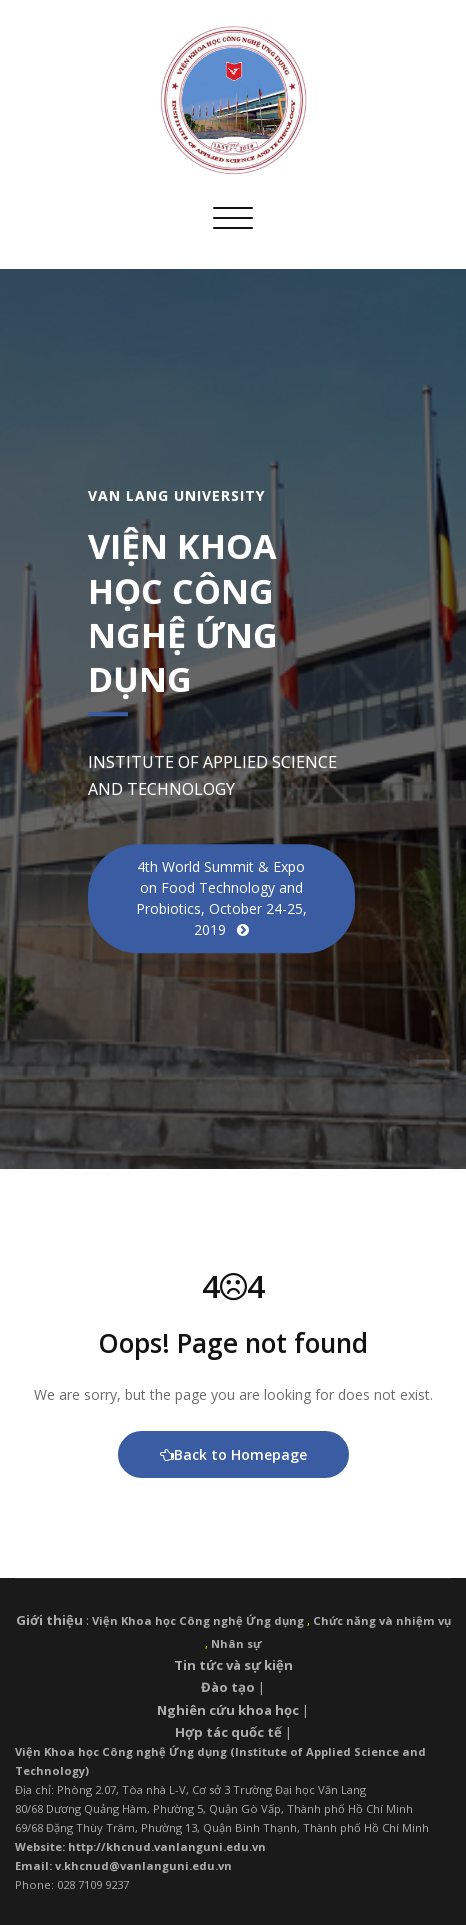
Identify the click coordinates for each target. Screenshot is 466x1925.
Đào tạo (228, 1687)
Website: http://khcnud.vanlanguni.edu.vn (140, 1846)
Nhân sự (236, 1643)
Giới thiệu (49, 1620)
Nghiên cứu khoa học (228, 1710)
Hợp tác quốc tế (228, 1732)
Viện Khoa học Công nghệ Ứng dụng (198, 1620)
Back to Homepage (233, 1454)
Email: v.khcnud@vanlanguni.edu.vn (123, 1865)
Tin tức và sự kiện (233, 1665)
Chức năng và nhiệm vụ (382, 1620)
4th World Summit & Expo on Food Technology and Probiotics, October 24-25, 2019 (221, 898)
